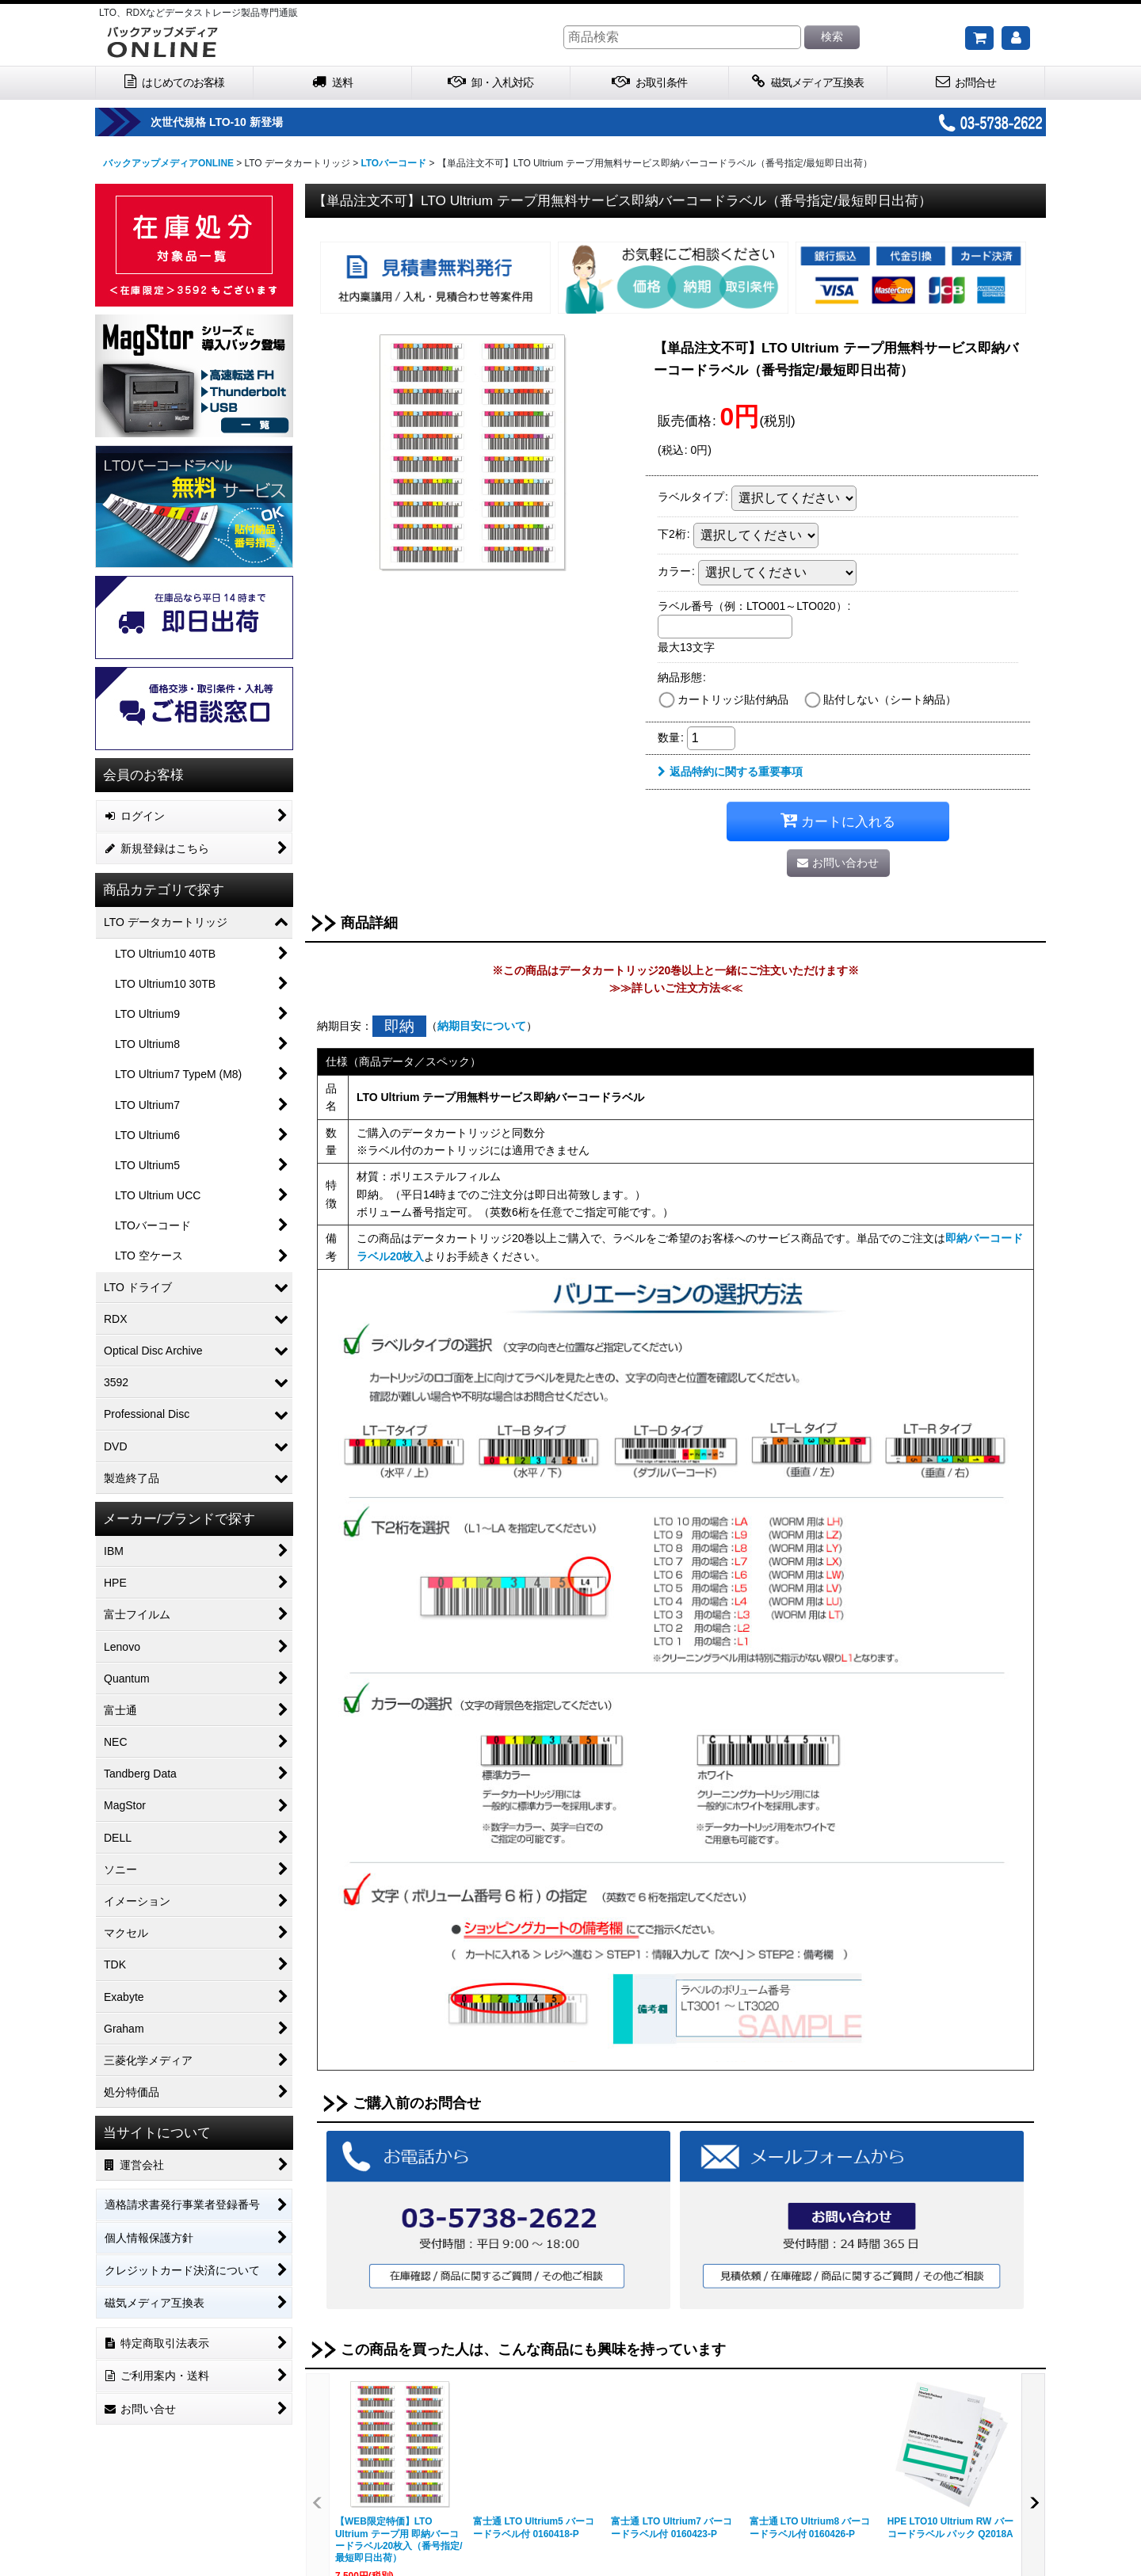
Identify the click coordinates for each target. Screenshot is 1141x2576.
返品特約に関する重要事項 (730, 771)
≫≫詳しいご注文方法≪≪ (675, 987)
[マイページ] (1016, 38)
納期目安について (481, 1025)
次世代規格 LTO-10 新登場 (262, 122)
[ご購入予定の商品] (979, 38)
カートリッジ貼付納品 (732, 699)
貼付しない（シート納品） (889, 699)
